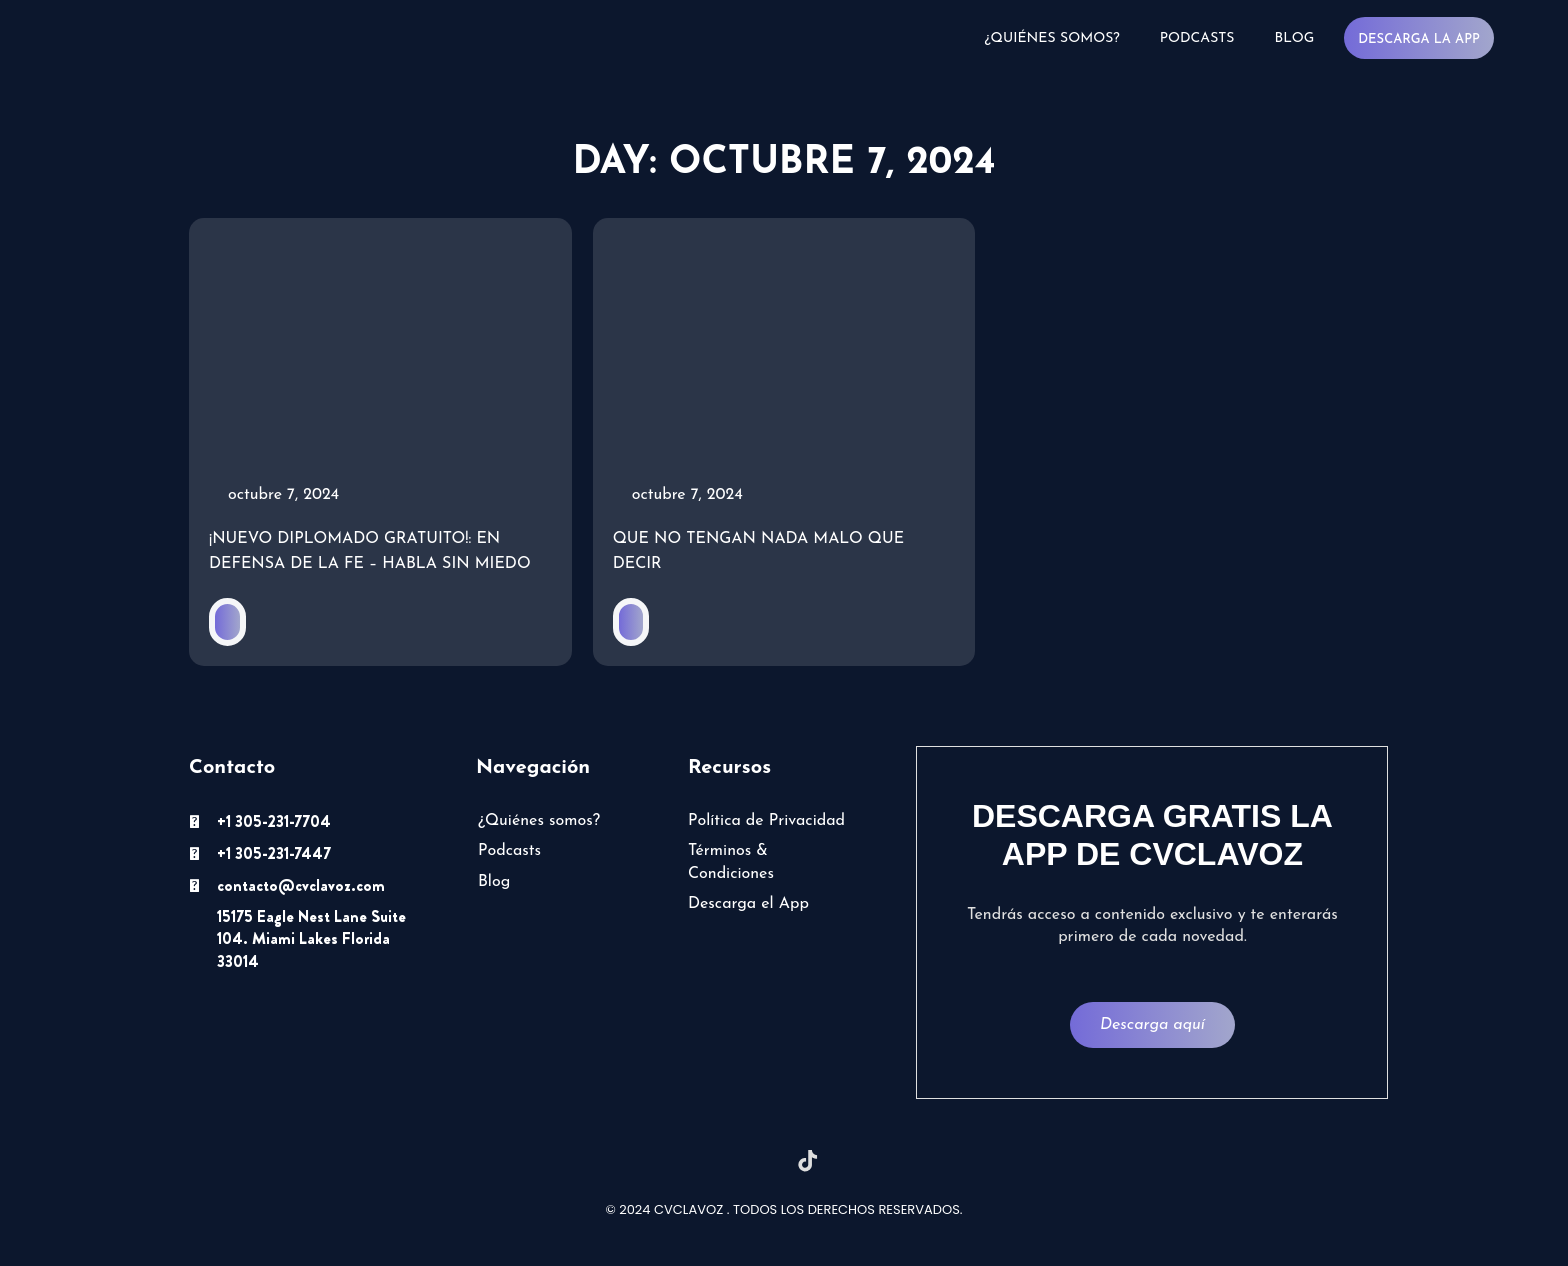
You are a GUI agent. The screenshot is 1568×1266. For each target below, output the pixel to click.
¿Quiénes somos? (1051, 38)
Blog (1294, 38)
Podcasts (1196, 38)
